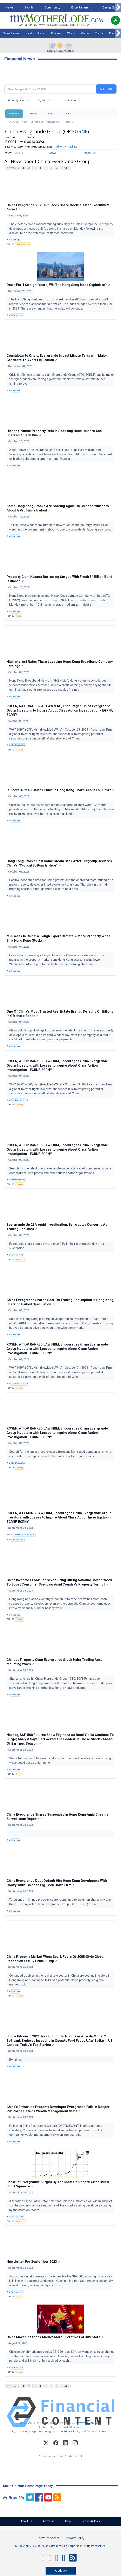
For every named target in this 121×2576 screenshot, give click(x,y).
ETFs (51, 113)
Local (28, 33)
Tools (67, 113)
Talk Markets (17, 315)
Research (89, 153)
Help (68, 2521)
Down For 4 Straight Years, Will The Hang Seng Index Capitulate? (58, 285)
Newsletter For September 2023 (33, 2262)
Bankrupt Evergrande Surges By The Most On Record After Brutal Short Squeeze (58, 2184)
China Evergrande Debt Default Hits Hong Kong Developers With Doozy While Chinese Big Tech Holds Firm (57, 1883)
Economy (19, 750)
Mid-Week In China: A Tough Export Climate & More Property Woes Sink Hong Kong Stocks (58, 938)
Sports (29, 7)
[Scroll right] (118, 7)
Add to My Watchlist (65, 146)
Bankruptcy (20, 1259)
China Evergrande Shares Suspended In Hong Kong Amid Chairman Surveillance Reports (58, 1817)
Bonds (18, 616)
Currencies (37, 121)
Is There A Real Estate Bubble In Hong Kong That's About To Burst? (60, 790)
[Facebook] (56, 2443)
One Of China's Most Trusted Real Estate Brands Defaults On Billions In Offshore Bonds (60, 1014)
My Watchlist (44, 100)
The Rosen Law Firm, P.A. (24, 1535)
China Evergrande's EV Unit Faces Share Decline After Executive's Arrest (58, 207)
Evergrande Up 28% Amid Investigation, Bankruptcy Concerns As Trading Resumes (57, 1227)
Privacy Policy (71, 2431)
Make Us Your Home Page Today (28, 2486)
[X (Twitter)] (46, 2443)
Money (85, 33)
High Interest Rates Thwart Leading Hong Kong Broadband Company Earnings (60, 664)
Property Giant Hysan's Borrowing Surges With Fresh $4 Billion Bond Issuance (59, 579)
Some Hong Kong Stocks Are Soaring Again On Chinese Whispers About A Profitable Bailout (58, 508)
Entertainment (81, 7)
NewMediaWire (18, 745)
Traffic (99, 33)
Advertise (48, 2521)
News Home (11, 33)
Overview (13, 121)
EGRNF (79, 131)
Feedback (60, 2570)
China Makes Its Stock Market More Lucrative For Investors (55, 2337)
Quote (18, 153)
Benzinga (15, 240)
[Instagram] (75, 2443)
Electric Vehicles (23, 244)
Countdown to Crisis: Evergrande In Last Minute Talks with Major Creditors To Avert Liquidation (57, 358)
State (40, 33)
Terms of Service (48, 2538)
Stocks (34, 113)
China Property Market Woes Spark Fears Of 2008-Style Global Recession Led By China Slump (55, 1959)
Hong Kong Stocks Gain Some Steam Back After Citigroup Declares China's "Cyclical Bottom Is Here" (59, 863)
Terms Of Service (97, 2431)
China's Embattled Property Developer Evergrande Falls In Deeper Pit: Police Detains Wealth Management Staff (58, 2109)
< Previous (12, 168)
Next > (65, 168)
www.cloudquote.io (89, 2422)
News (9, 7)
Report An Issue (91, 2521)
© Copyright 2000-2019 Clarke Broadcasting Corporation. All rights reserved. (60, 2545)
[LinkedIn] (65, 2443)
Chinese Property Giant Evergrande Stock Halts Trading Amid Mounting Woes (54, 1662)
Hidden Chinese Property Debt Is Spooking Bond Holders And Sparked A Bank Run (54, 433)
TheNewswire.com (19, 1100)
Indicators (70, 100)
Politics (114, 33)
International (53, 121)
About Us (25, 2521)
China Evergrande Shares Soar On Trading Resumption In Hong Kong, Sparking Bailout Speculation (60, 1302)
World (71, 33)
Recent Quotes (16, 100)
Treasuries (68, 121)
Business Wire (18, 1540)
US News (56, 33)
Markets (14, 113)
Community (52, 7)
